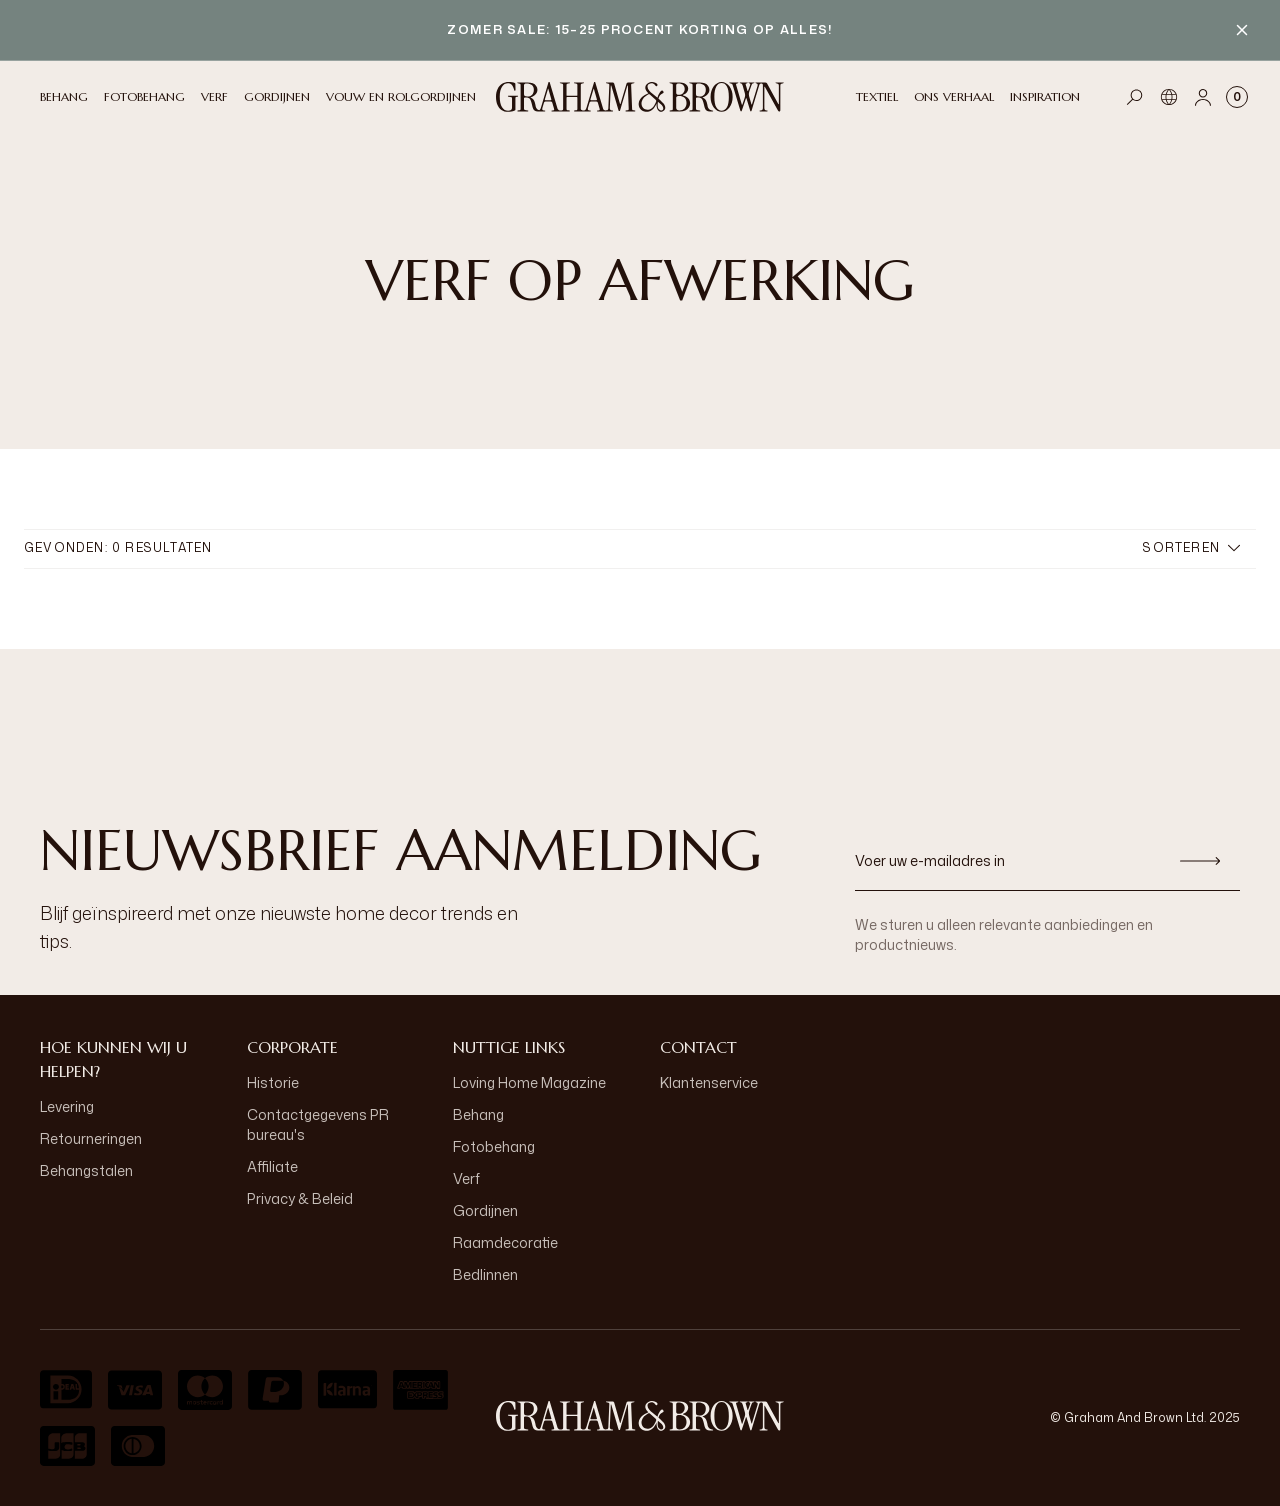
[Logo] (640, 97)
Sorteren (1191, 547)
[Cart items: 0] (1237, 97)
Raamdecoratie (505, 1242)
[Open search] (1135, 97)
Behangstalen (86, 1170)
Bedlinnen (485, 1274)
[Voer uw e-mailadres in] (1007, 861)
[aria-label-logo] (640, 1416)
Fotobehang (494, 1146)
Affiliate (272, 1166)
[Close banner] (1242, 30)
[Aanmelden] (1200, 861)
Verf (466, 1178)
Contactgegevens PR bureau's (318, 1124)
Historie (273, 1082)
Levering (67, 1106)
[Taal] (1169, 97)
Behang (478, 1114)
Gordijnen (485, 1210)
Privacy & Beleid (300, 1198)
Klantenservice (709, 1082)
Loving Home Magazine (529, 1082)
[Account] (1203, 97)
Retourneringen (91, 1138)
